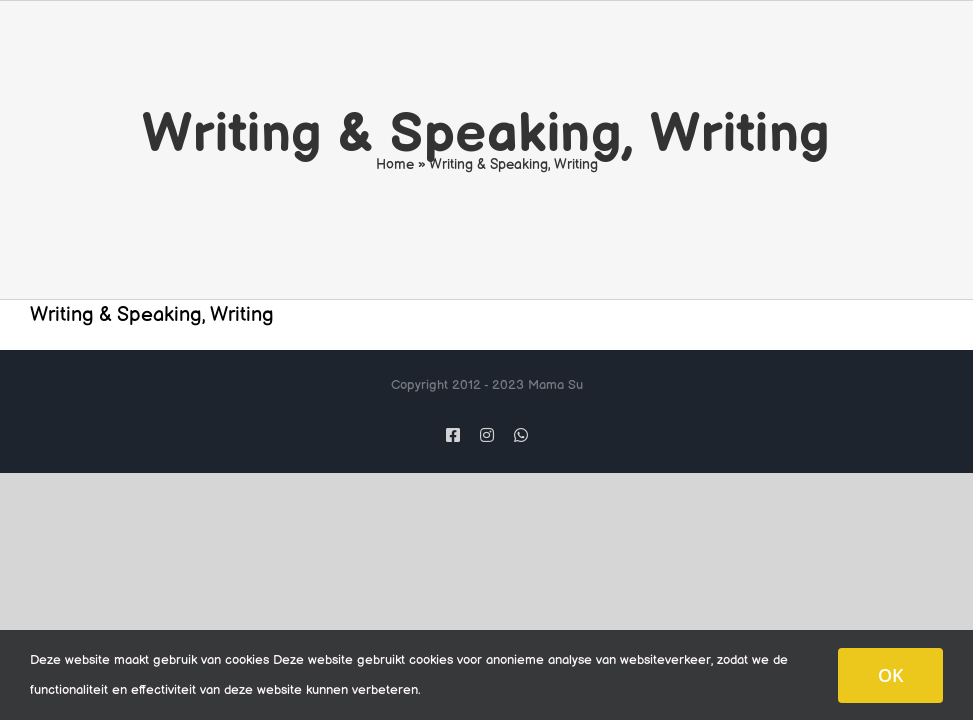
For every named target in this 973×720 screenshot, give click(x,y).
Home (395, 164)
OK (890, 675)
